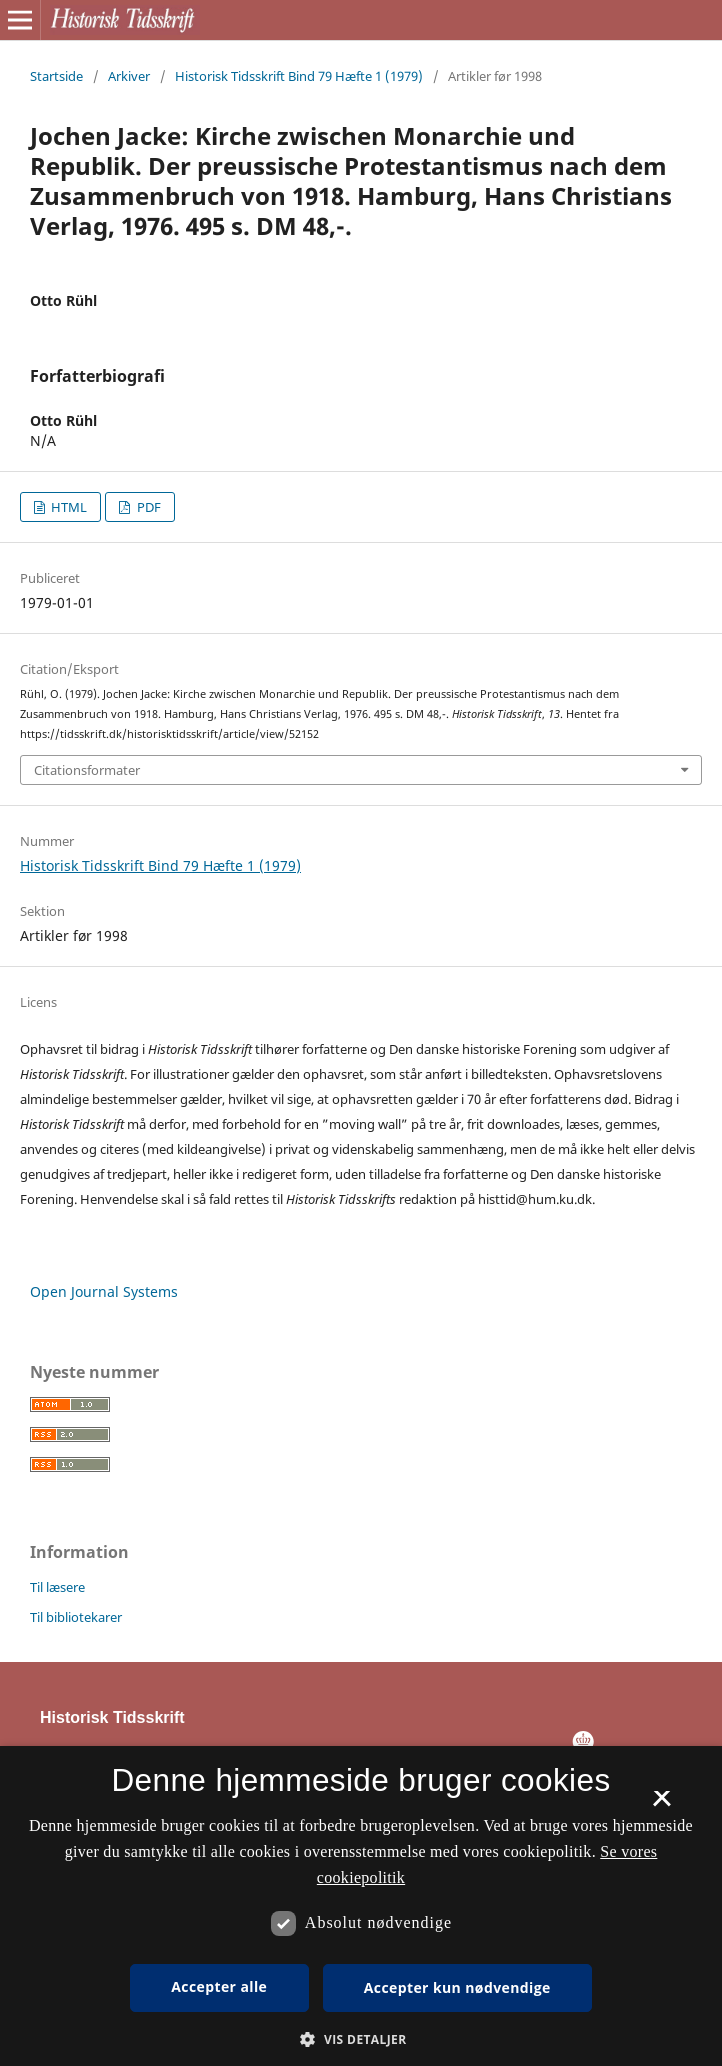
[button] (360, 2039)
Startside (56, 76)
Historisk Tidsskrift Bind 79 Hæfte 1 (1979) (299, 76)
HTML (67, 507)
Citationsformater (87, 770)
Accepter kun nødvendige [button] (457, 1987)
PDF (147, 507)
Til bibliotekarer (76, 1617)
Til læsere (57, 1587)
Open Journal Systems (104, 1291)
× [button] (661, 1805)
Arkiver (129, 76)
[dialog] (361, 1906)
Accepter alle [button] (219, 1986)
